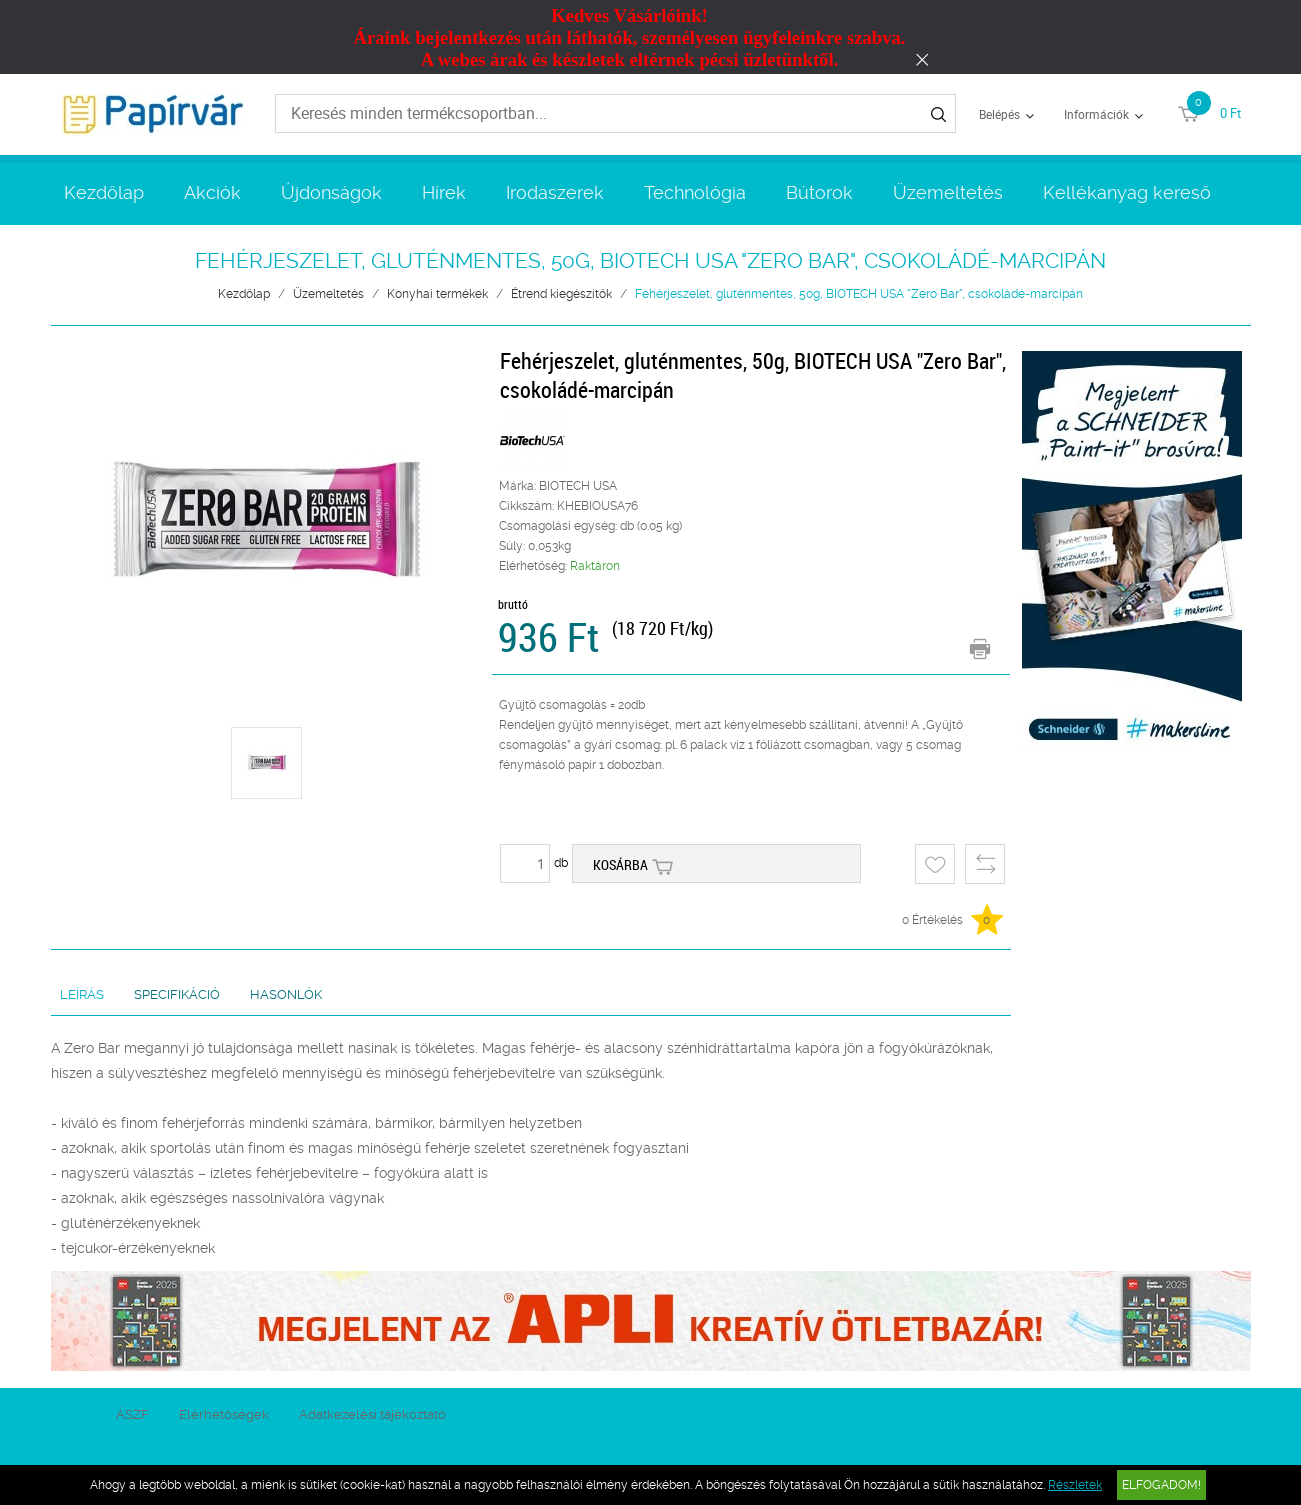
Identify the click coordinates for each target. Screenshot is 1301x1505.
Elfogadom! (1161, 1485)
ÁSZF (132, 1414)
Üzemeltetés (948, 192)
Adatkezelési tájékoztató (372, 1414)
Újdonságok (331, 192)
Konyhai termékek (437, 294)
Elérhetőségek (224, 1414)
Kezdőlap (104, 192)
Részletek (1075, 1485)
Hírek (444, 192)
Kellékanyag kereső (1127, 192)
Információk (1096, 114)
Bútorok (819, 192)
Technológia (695, 192)
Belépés (999, 114)
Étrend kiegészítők (561, 294)
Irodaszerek (555, 192)
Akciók (212, 192)
